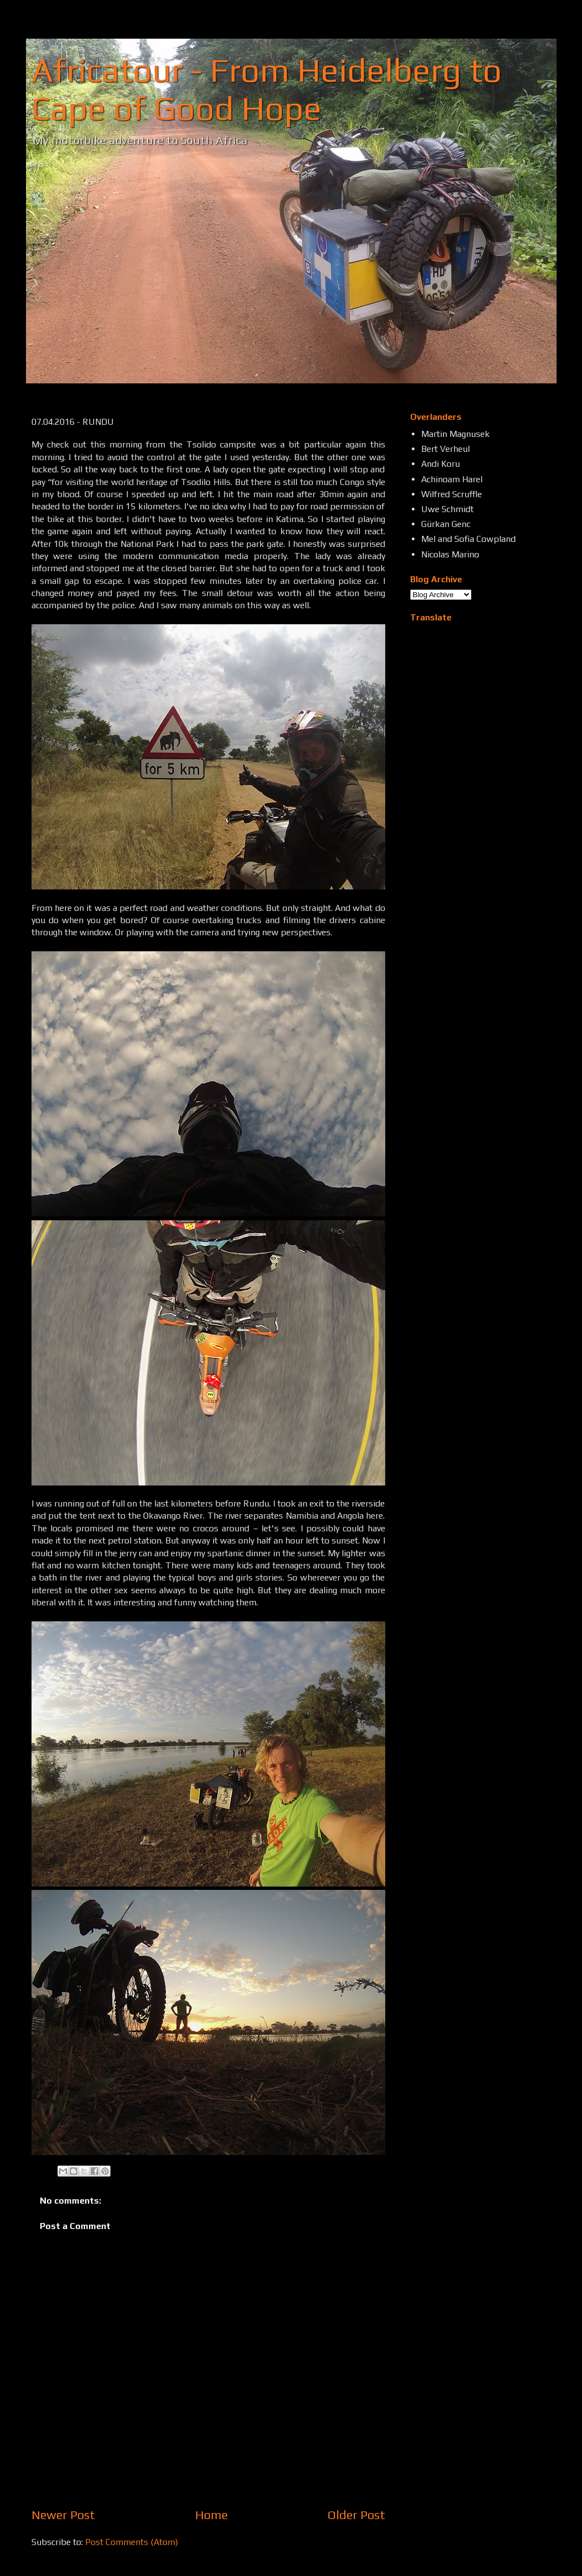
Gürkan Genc (445, 524)
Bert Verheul (445, 449)
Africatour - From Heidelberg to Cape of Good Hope (267, 89)
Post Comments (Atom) (131, 2542)
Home (211, 2514)
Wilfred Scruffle (451, 494)
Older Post (356, 2514)
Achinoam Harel (452, 479)
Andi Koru (440, 464)
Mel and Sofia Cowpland (468, 539)
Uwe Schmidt (447, 509)
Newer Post (63, 2514)
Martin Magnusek (455, 434)
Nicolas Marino (450, 554)
